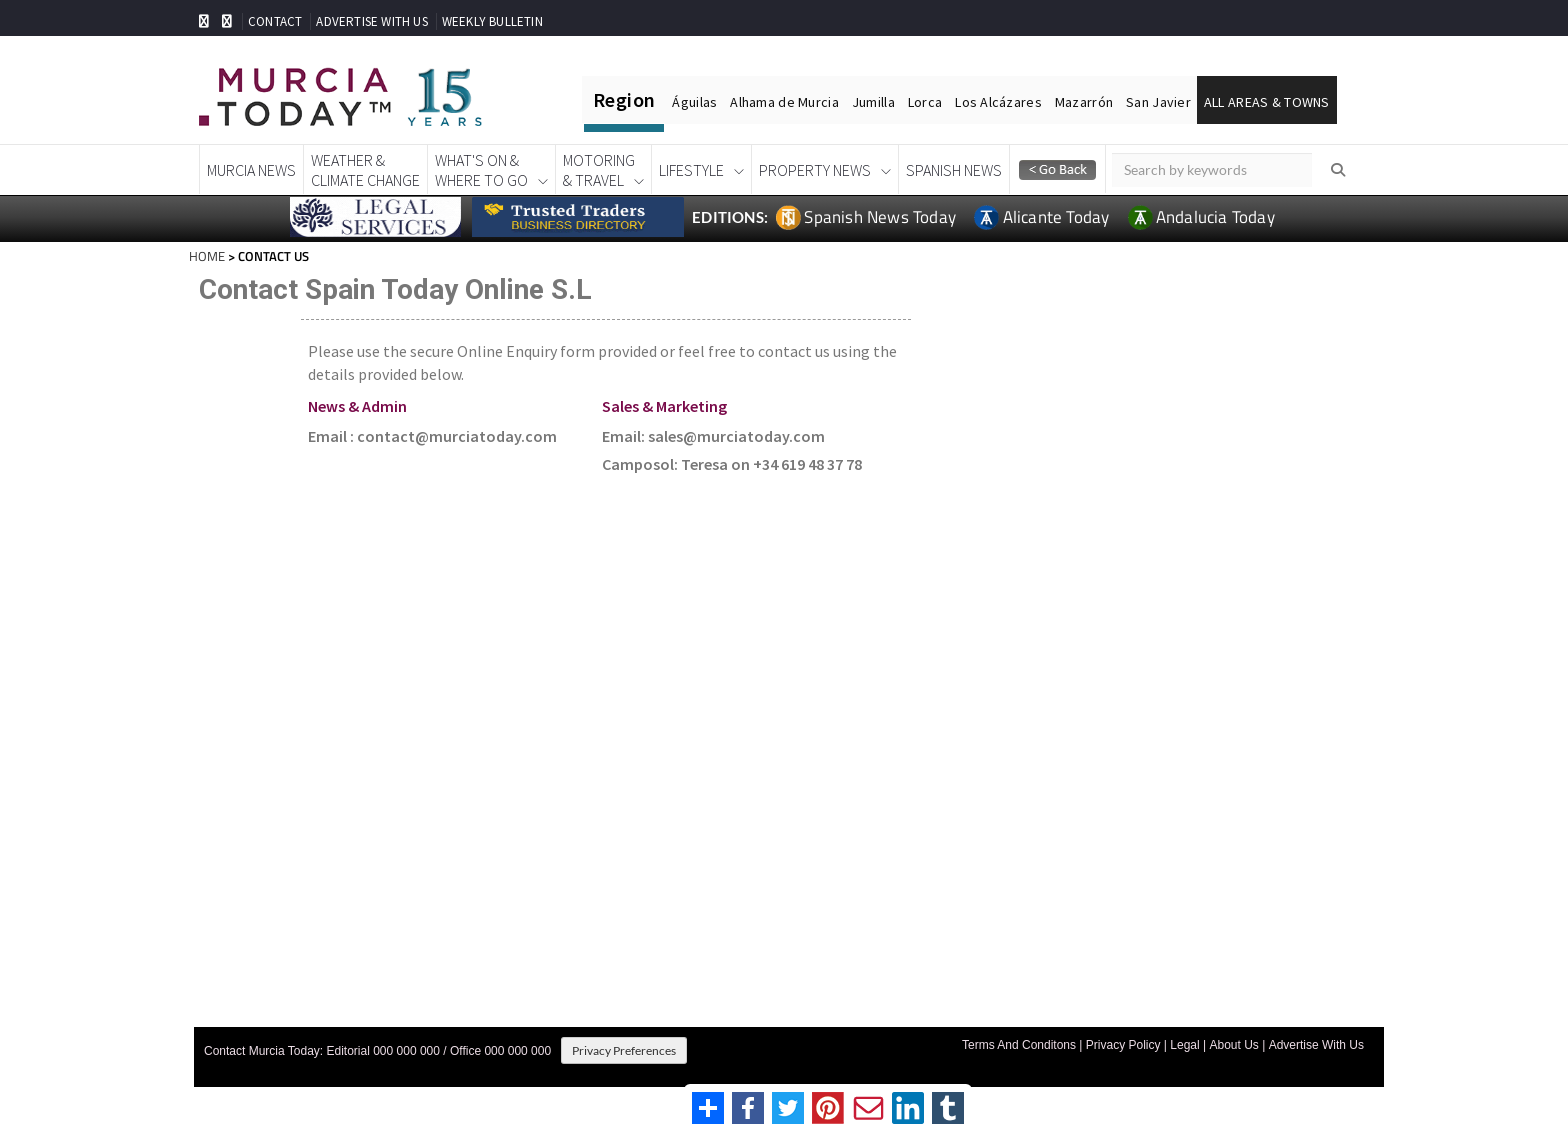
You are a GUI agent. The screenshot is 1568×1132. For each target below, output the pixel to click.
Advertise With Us (1316, 1045)
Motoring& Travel (599, 170)
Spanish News (954, 170)
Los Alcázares (998, 102)
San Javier (1158, 102)
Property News (815, 170)
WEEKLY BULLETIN (492, 21)
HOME (207, 256)
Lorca (925, 102)
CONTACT (275, 21)
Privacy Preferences (624, 1050)
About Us (1233, 1045)
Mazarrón (1084, 102)
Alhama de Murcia (784, 102)
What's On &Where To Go (481, 170)
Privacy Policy (1123, 1045)
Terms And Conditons (1019, 1045)
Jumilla (873, 102)
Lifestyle (691, 170)
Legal (1184, 1045)
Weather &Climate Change (365, 170)
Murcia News (251, 170)
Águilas (694, 102)
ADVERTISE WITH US (371, 21)
